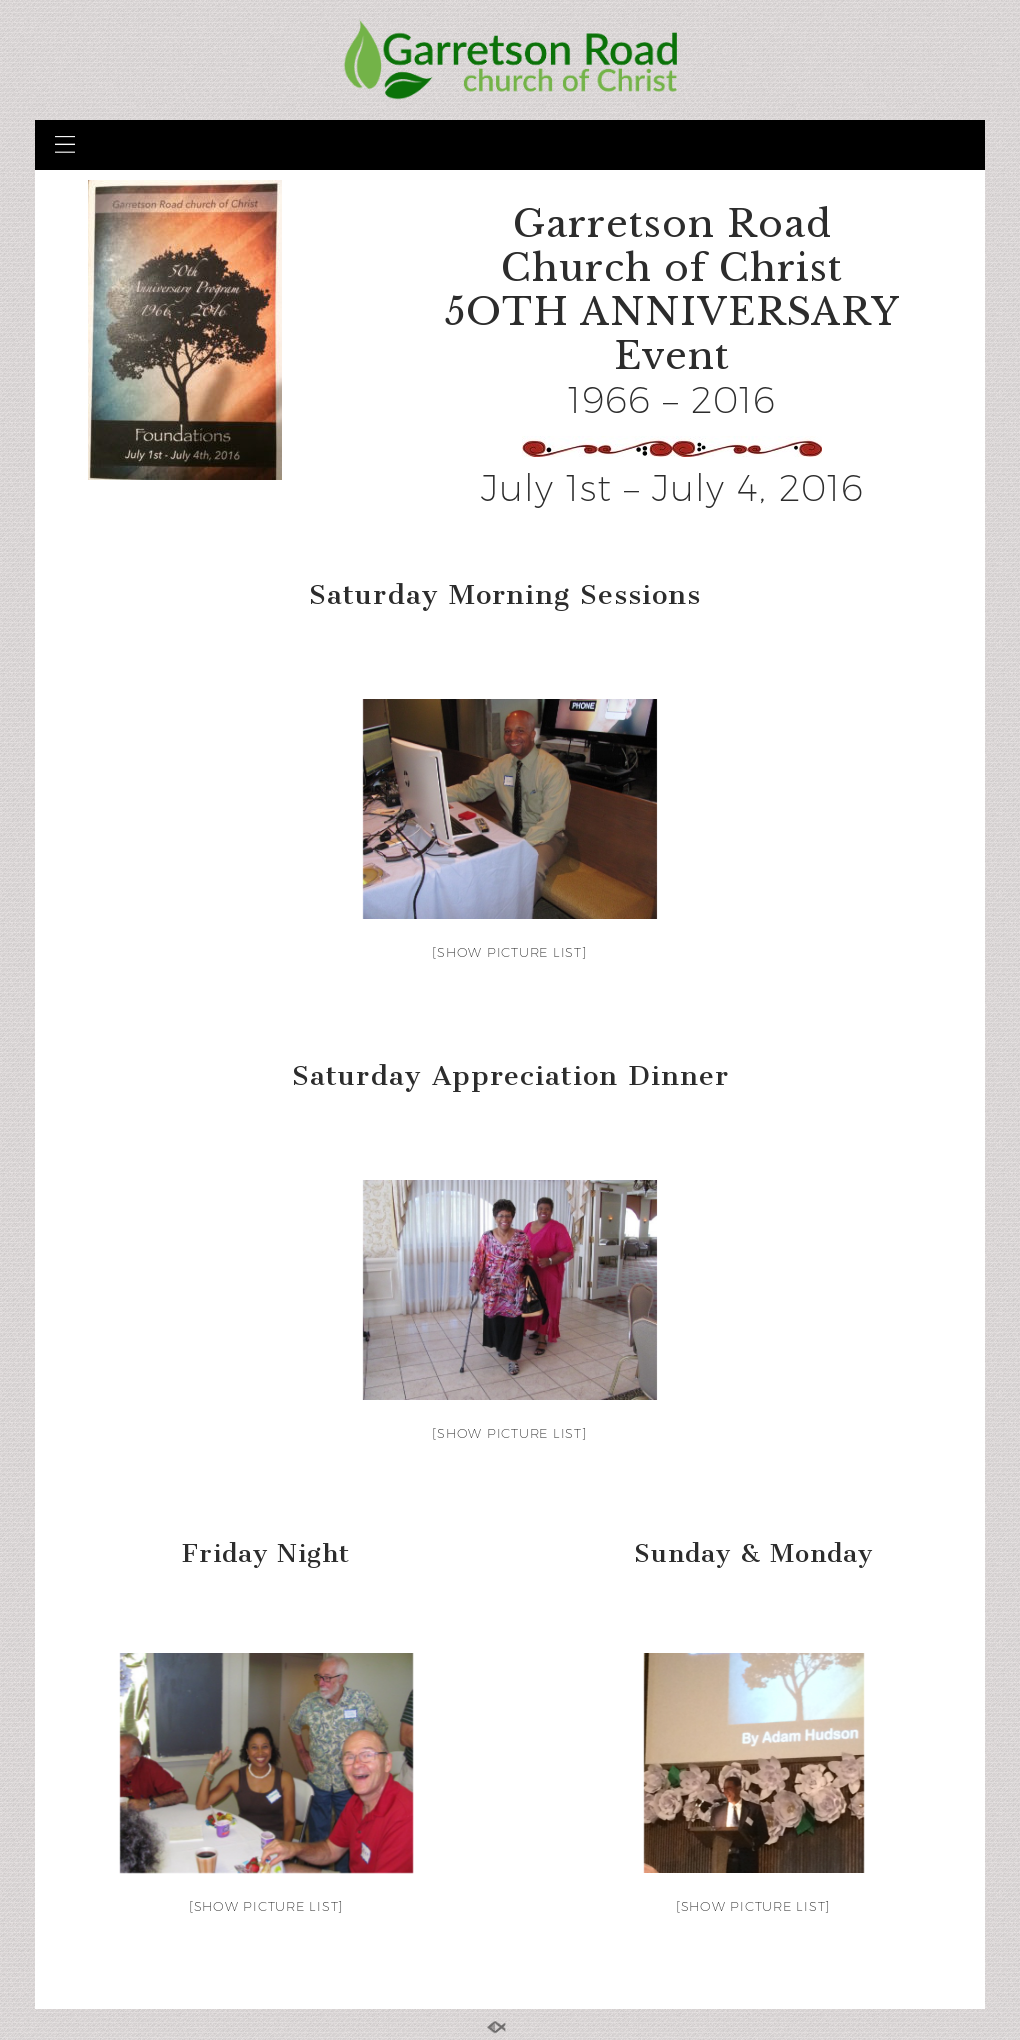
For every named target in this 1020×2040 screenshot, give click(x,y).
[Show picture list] (509, 952)
